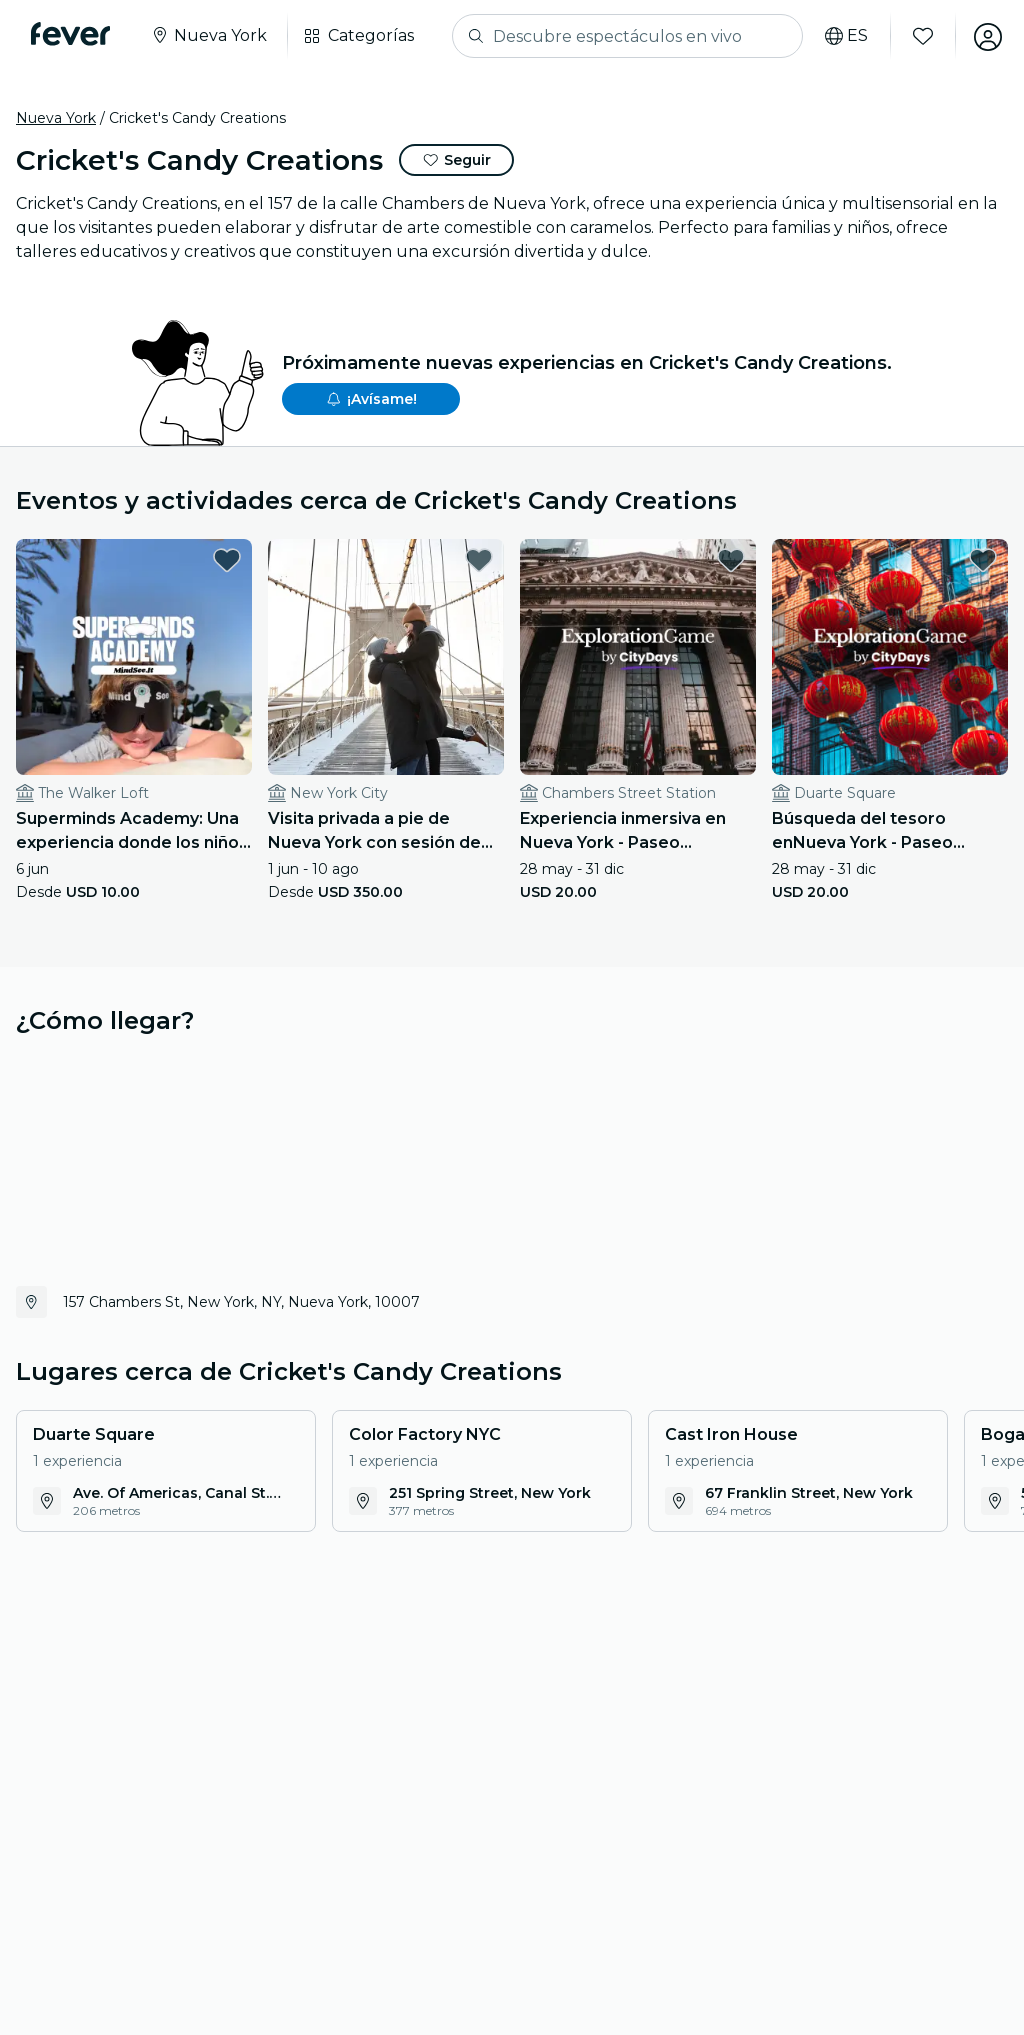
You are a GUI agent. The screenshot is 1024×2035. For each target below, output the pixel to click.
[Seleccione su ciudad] (209, 36)
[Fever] (71, 34)
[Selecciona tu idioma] (844, 36)
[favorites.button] (227, 560)
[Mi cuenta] (986, 36)
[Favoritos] (921, 36)
